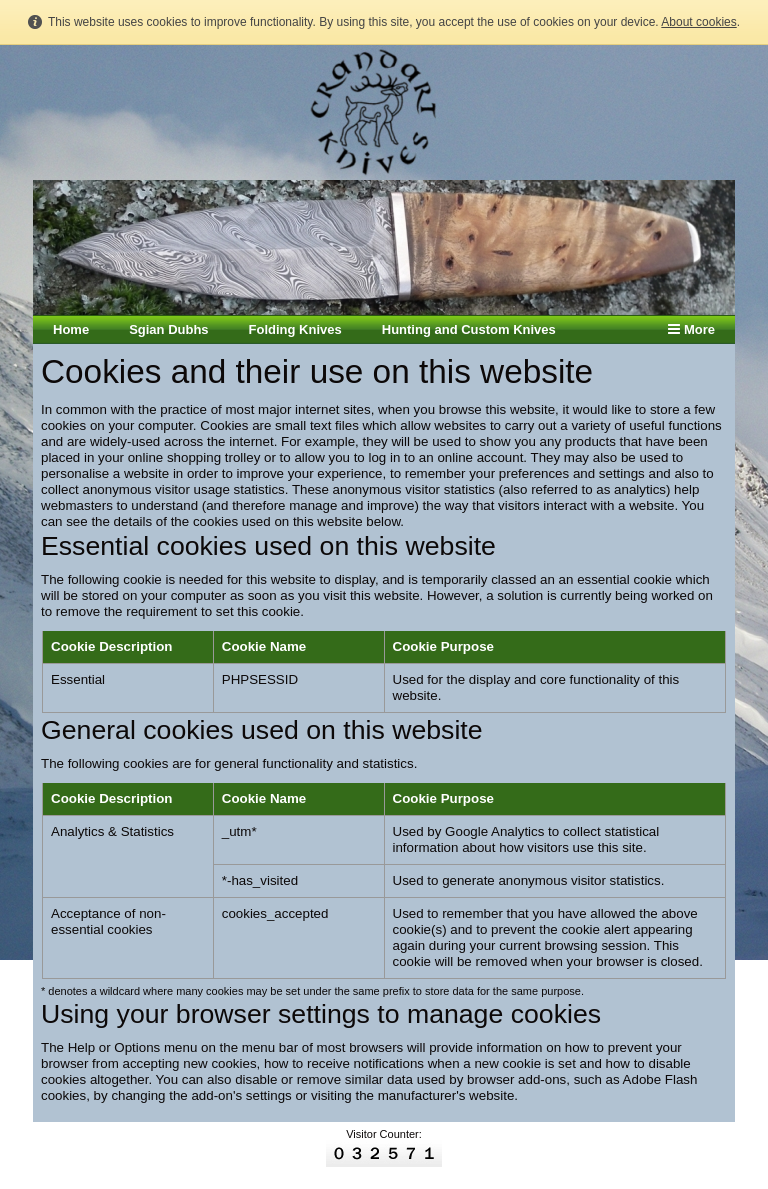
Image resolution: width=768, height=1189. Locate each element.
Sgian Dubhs (168, 329)
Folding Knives (295, 329)
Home (71, 329)
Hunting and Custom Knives (469, 329)
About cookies (698, 22)
